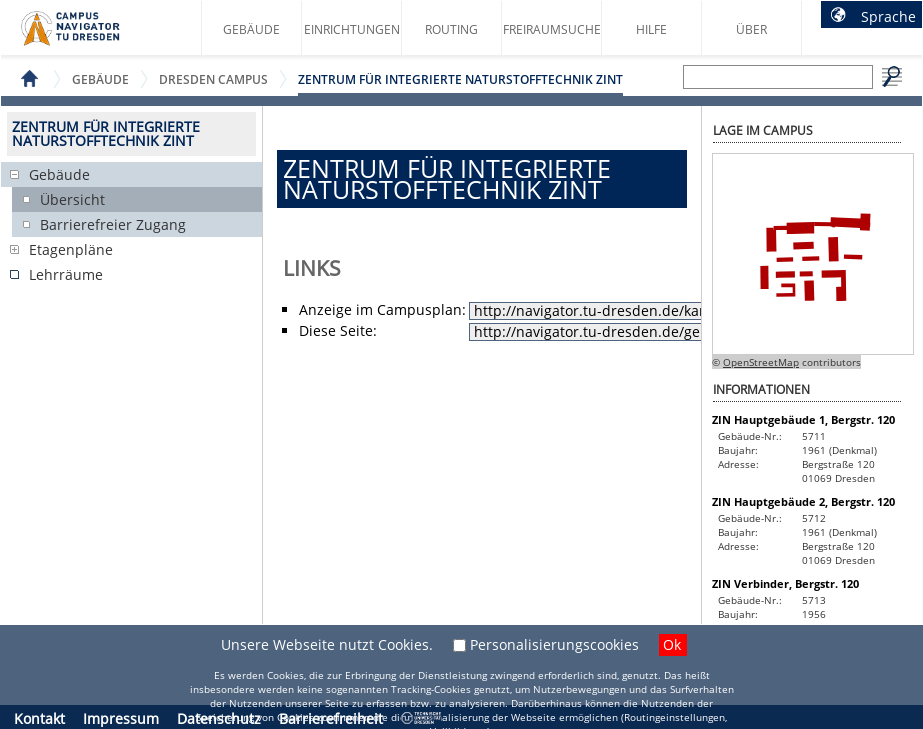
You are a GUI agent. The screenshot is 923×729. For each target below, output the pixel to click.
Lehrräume (66, 274)
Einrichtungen (352, 29)
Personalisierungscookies (554, 644)
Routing (451, 29)
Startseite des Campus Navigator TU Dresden (91, 36)
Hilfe (651, 29)
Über (751, 29)
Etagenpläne (71, 249)
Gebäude (251, 29)
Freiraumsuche (552, 29)
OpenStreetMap (761, 362)
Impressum (121, 718)
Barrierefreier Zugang (113, 224)
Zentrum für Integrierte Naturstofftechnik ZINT (460, 79)
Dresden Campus (213, 79)
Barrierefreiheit (331, 718)
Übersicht (72, 199)
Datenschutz (219, 718)
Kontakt (39, 718)
